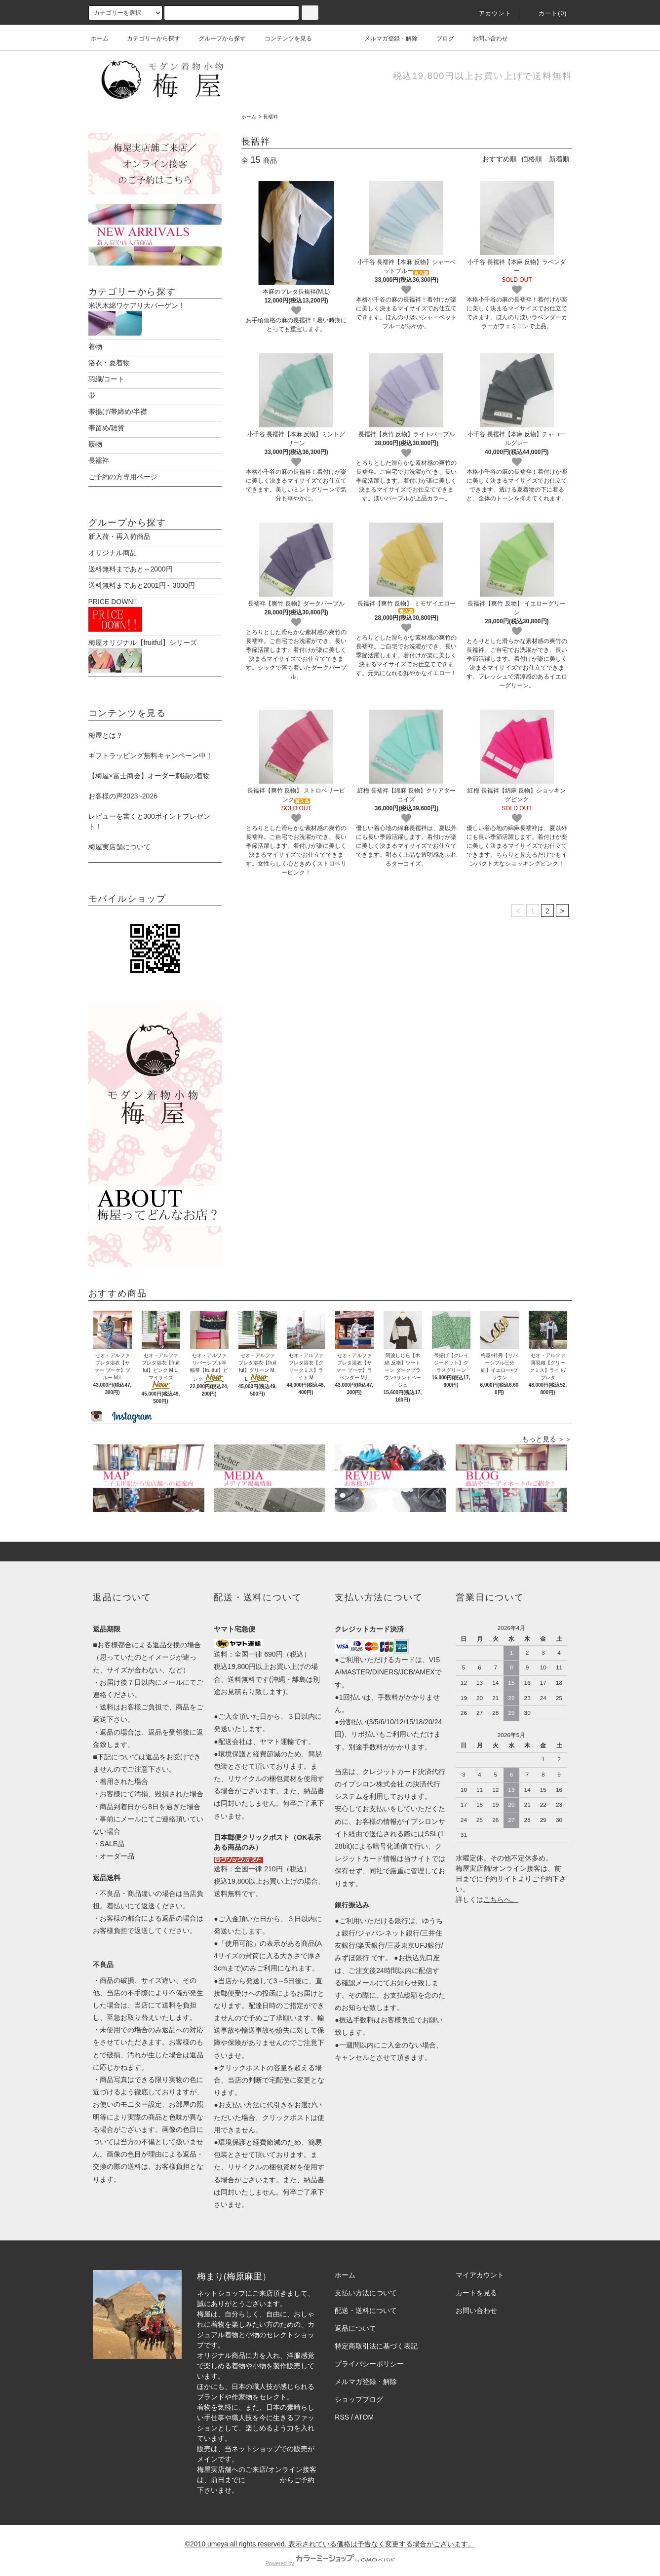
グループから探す (216, 38)
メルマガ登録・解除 (385, 38)
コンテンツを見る (282, 38)
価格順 (531, 159)
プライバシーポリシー (369, 2353)
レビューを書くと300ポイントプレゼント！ (149, 811)
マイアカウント (480, 2265)
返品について (355, 2318)
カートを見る (476, 2282)
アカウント (489, 13)
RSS (342, 2407)
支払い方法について (366, 2282)
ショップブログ (359, 2389)
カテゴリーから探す (147, 38)
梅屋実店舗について (119, 836)
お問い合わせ (484, 38)
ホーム (100, 38)
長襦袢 (270, 116)
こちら (493, 1889)
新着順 (559, 159)
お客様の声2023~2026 (122, 786)
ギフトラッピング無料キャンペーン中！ (150, 745)
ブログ (439, 38)
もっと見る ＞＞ (547, 1429)
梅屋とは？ (105, 725)
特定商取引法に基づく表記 (376, 2336)
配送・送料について (366, 2300)
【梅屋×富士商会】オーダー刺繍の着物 (149, 765)
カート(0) (547, 13)
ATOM (364, 2407)
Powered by (329, 2553)
